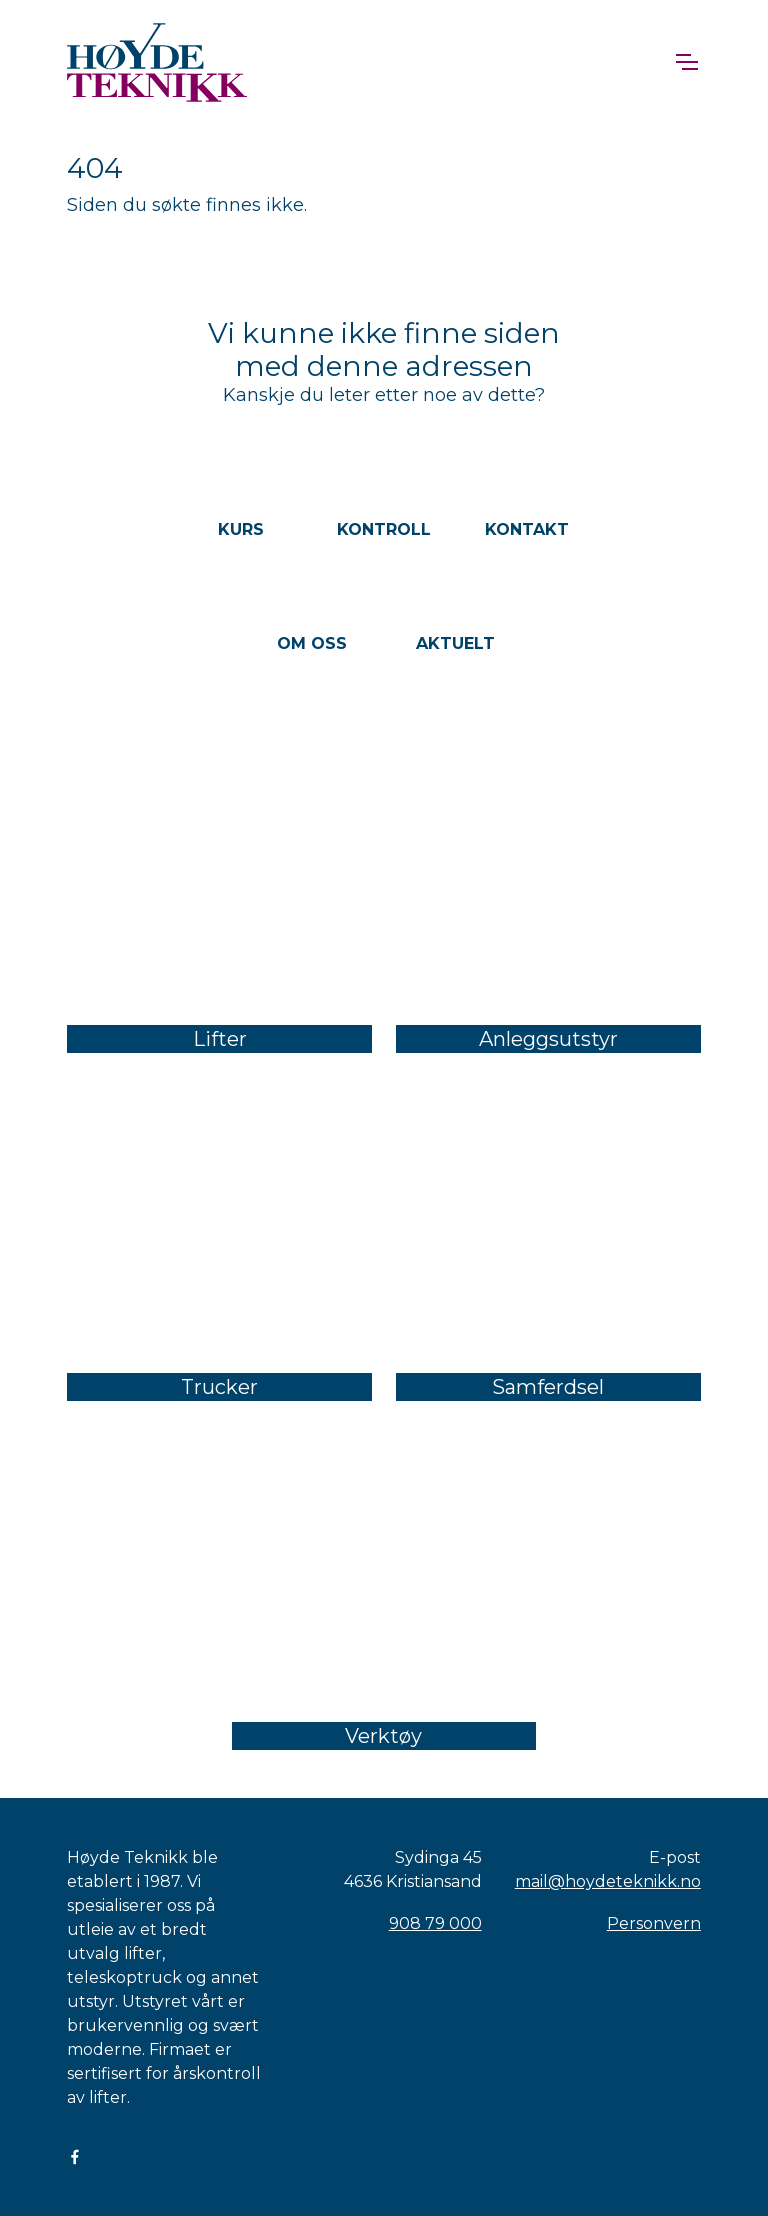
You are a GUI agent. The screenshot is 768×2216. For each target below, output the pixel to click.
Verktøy (383, 1736)
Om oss (312, 643)
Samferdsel (548, 1387)
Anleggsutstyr (548, 1039)
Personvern (654, 1923)
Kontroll (384, 529)
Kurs (241, 529)
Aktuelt (455, 643)
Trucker (219, 1387)
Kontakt (527, 529)
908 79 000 (435, 1923)
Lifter (220, 1039)
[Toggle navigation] (686, 62)
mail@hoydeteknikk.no (608, 1881)
